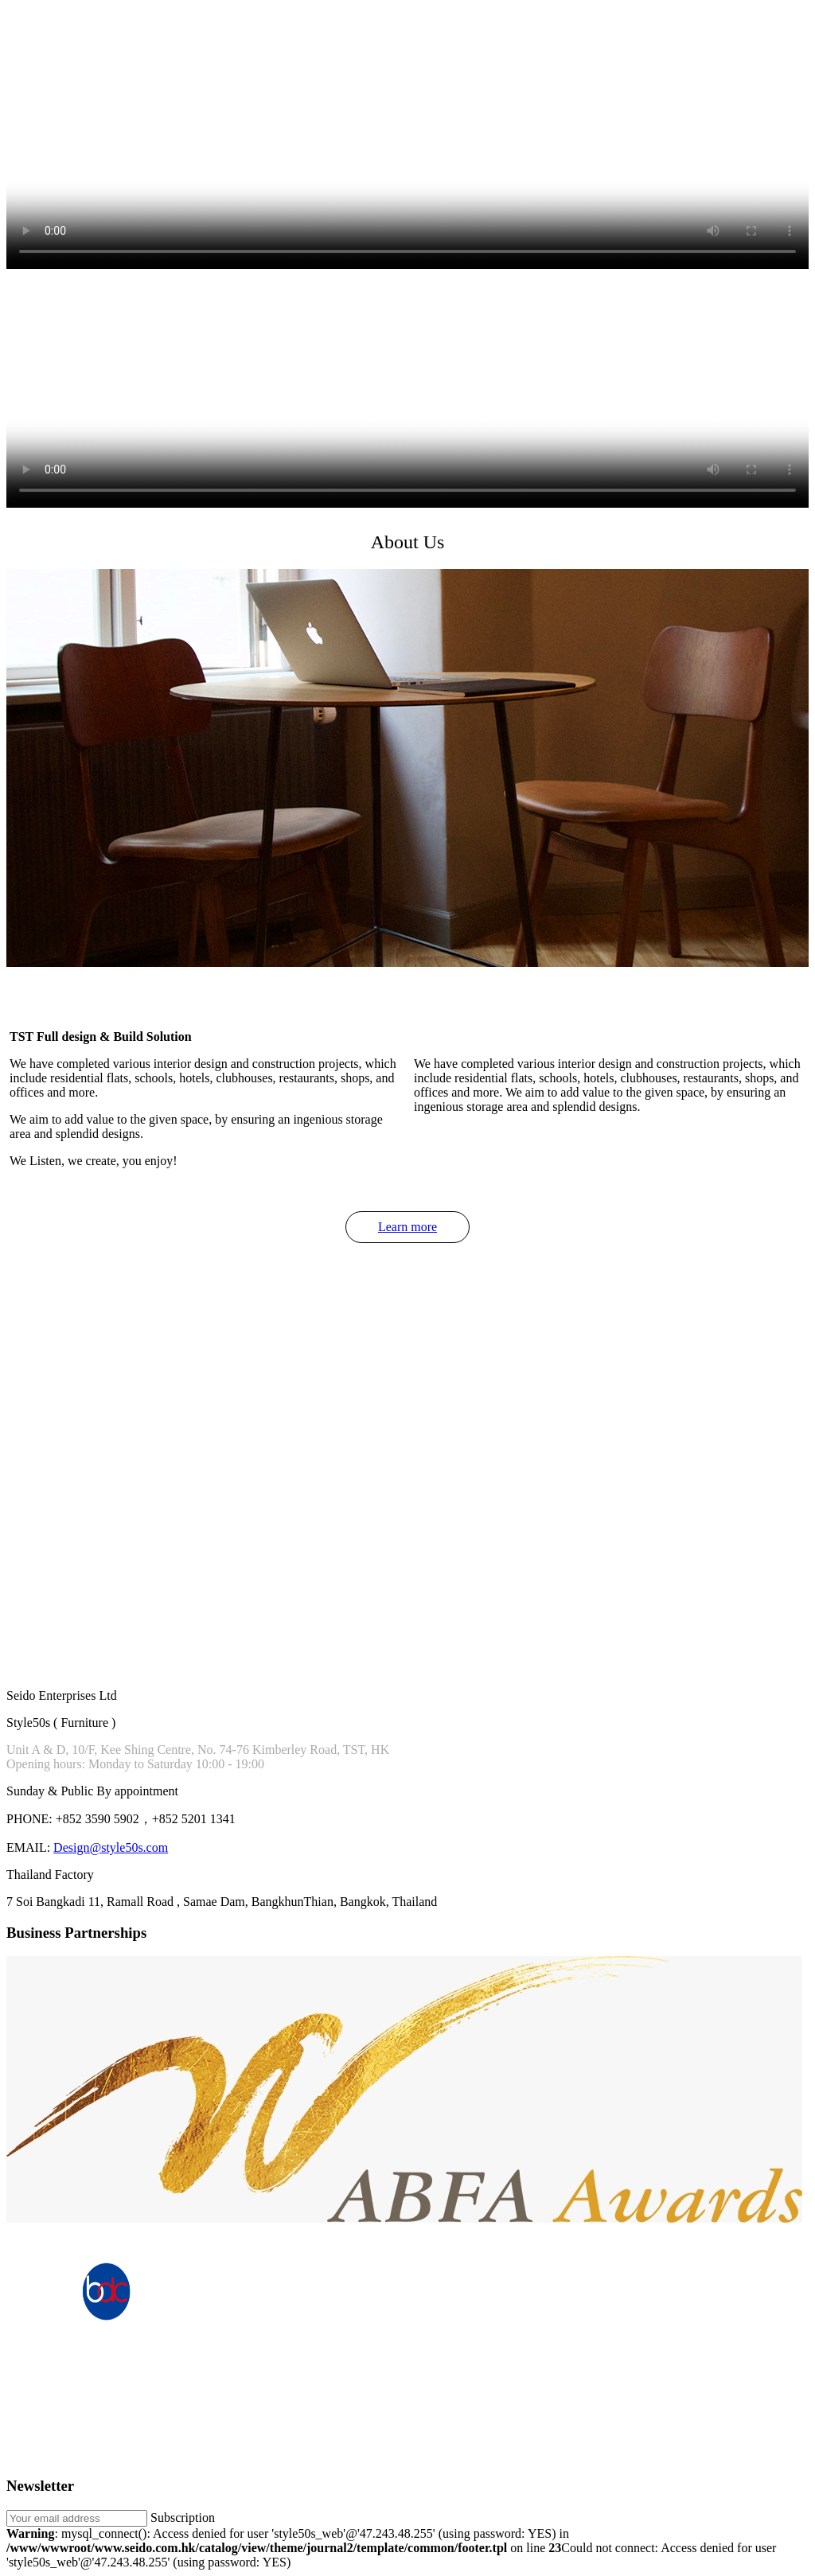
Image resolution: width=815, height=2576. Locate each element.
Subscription (182, 2517)
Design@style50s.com (110, 1847)
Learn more (407, 1226)
